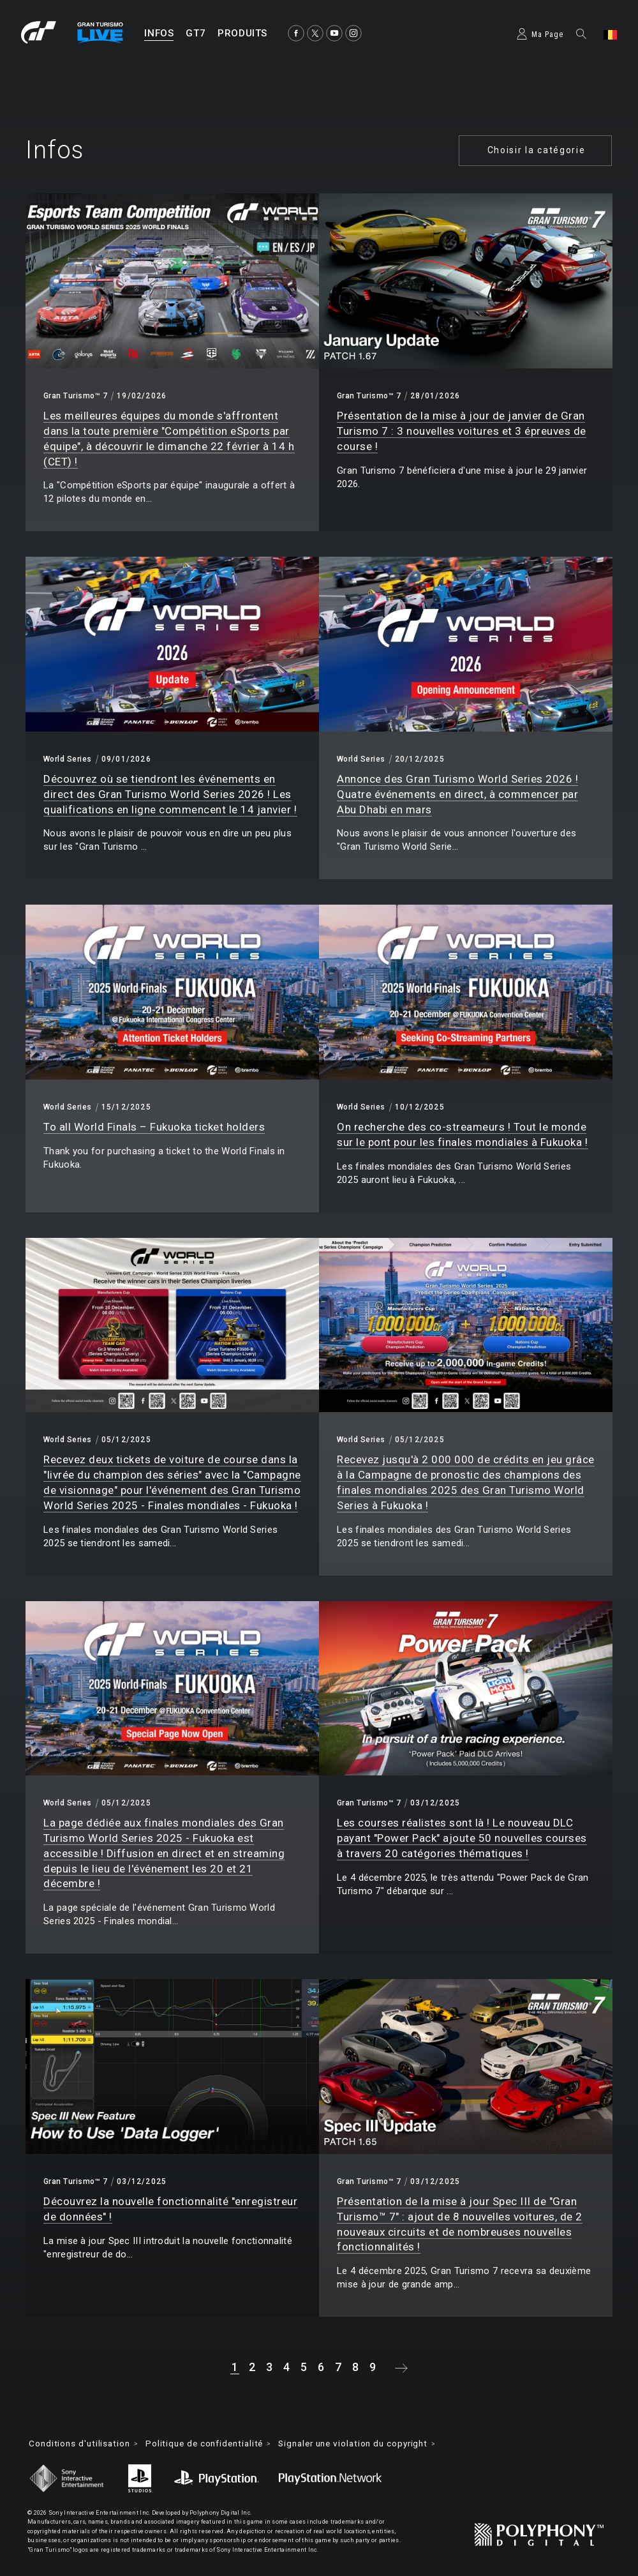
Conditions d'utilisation (82, 2443)
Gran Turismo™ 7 (75, 396)
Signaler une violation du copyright (371, 2443)
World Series (67, 759)
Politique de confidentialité (213, 2443)
